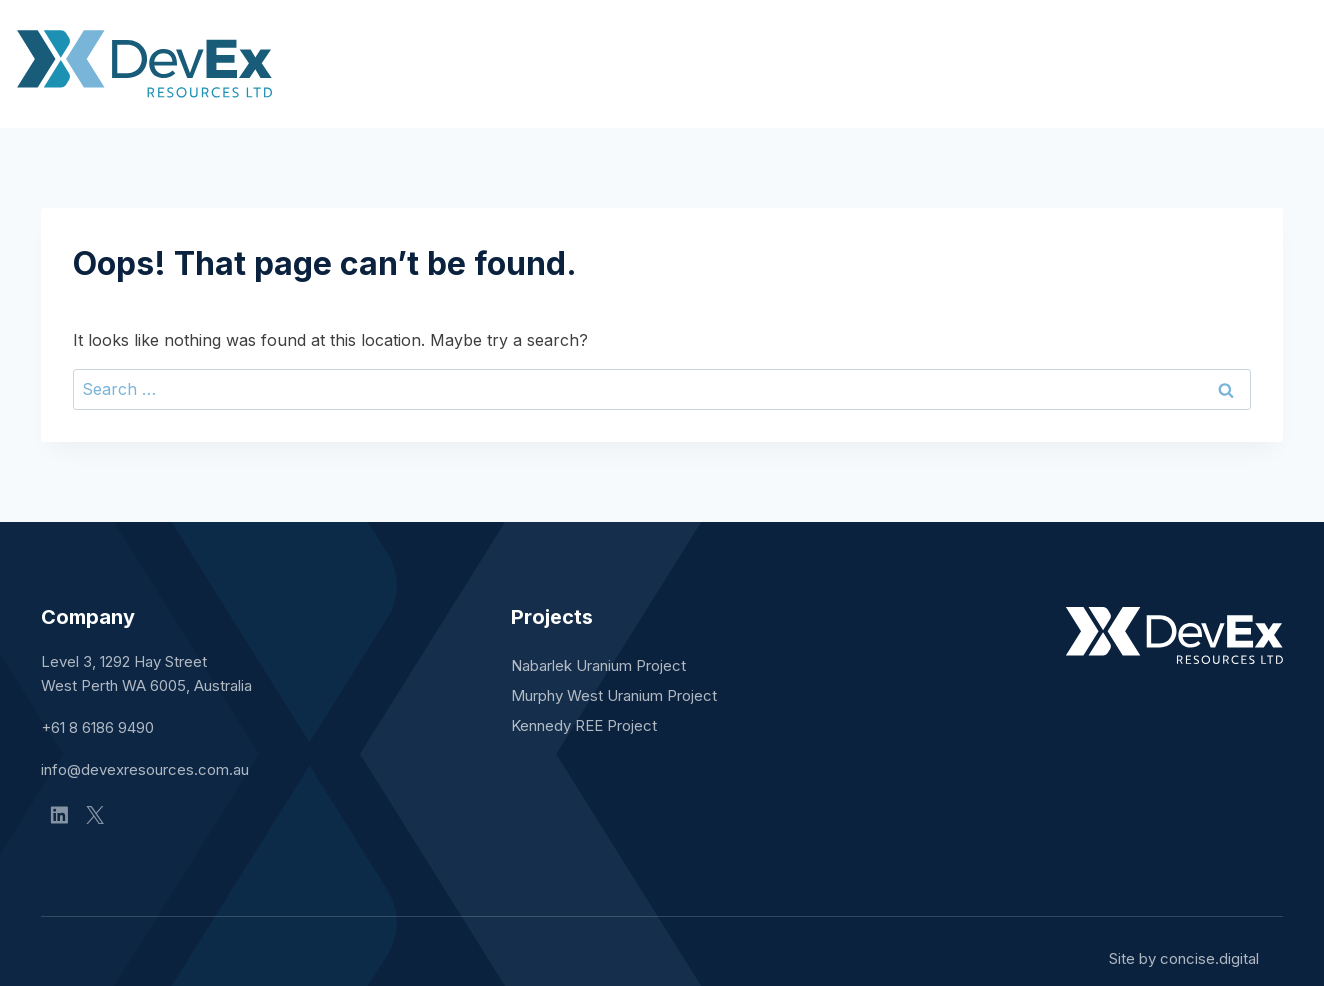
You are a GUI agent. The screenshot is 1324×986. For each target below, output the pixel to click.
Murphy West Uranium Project (614, 695)
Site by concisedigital (1184, 958)
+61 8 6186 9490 (97, 727)
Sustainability (1115, 63)
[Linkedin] (59, 815)
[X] (95, 815)
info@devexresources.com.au (145, 769)
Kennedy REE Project (584, 725)
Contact (1251, 63)
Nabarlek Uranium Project (598, 665)
